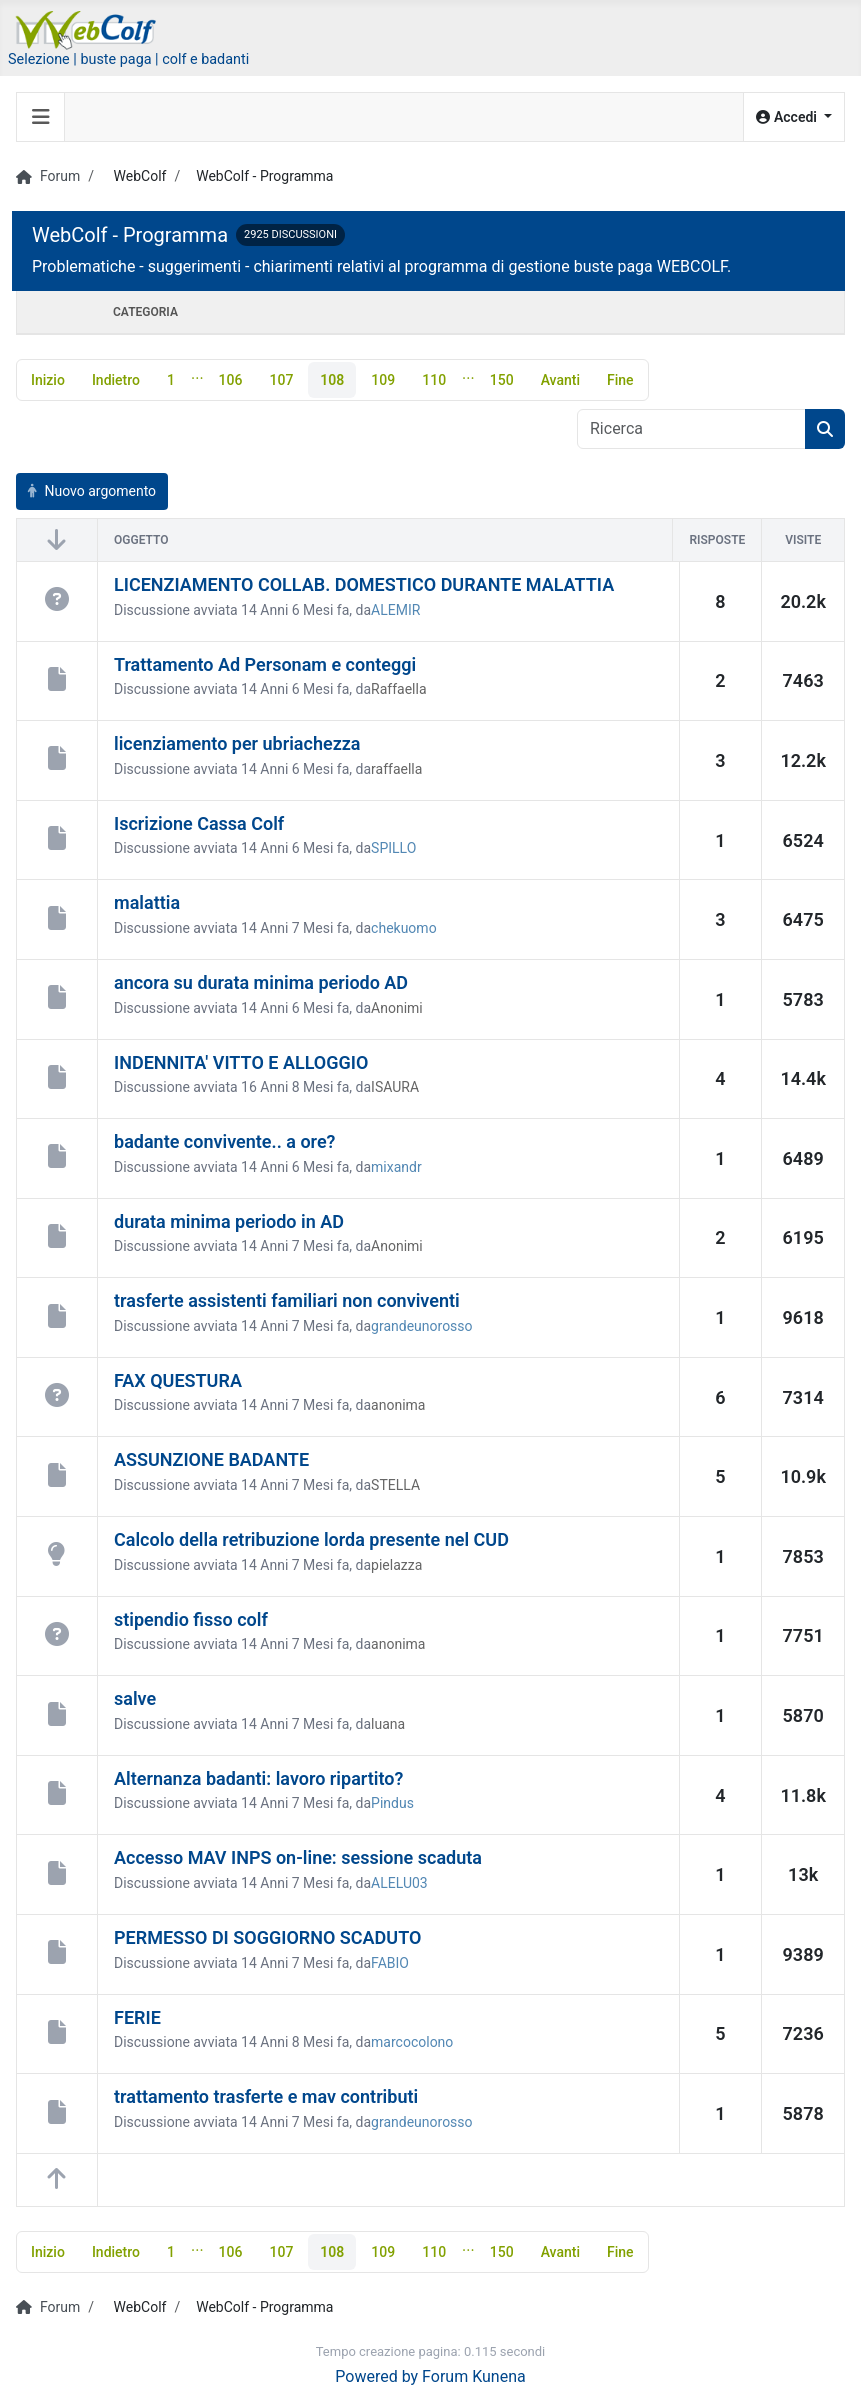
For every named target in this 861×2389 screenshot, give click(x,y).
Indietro (116, 380)
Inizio (48, 380)
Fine (620, 380)
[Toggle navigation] (41, 117)
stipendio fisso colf (191, 1619)
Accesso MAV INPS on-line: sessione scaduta (298, 1858)
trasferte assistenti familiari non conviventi (287, 1300)
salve (135, 1698)
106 (231, 380)
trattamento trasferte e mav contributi (266, 2096)
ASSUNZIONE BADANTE (211, 1460)
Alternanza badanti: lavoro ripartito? (258, 1778)
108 (332, 380)
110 (434, 380)
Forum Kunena (474, 2376)
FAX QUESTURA (178, 1380)
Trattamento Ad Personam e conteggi (265, 664)
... (197, 373)
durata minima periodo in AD (229, 1221)
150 (502, 380)
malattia (147, 902)
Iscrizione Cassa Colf (199, 823)
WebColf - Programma (130, 235)
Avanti (560, 380)
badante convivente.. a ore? (224, 1141)
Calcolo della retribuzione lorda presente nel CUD (311, 1539)
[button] (794, 117)
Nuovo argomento (92, 491)
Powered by (376, 2376)
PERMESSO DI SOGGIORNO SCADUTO (267, 1937)
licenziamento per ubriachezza (237, 743)
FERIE (137, 2017)
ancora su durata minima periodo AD (261, 982)
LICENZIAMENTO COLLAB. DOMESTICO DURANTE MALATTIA (364, 584)
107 (281, 380)
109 (383, 380)
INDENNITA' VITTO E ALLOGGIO (241, 1062)
